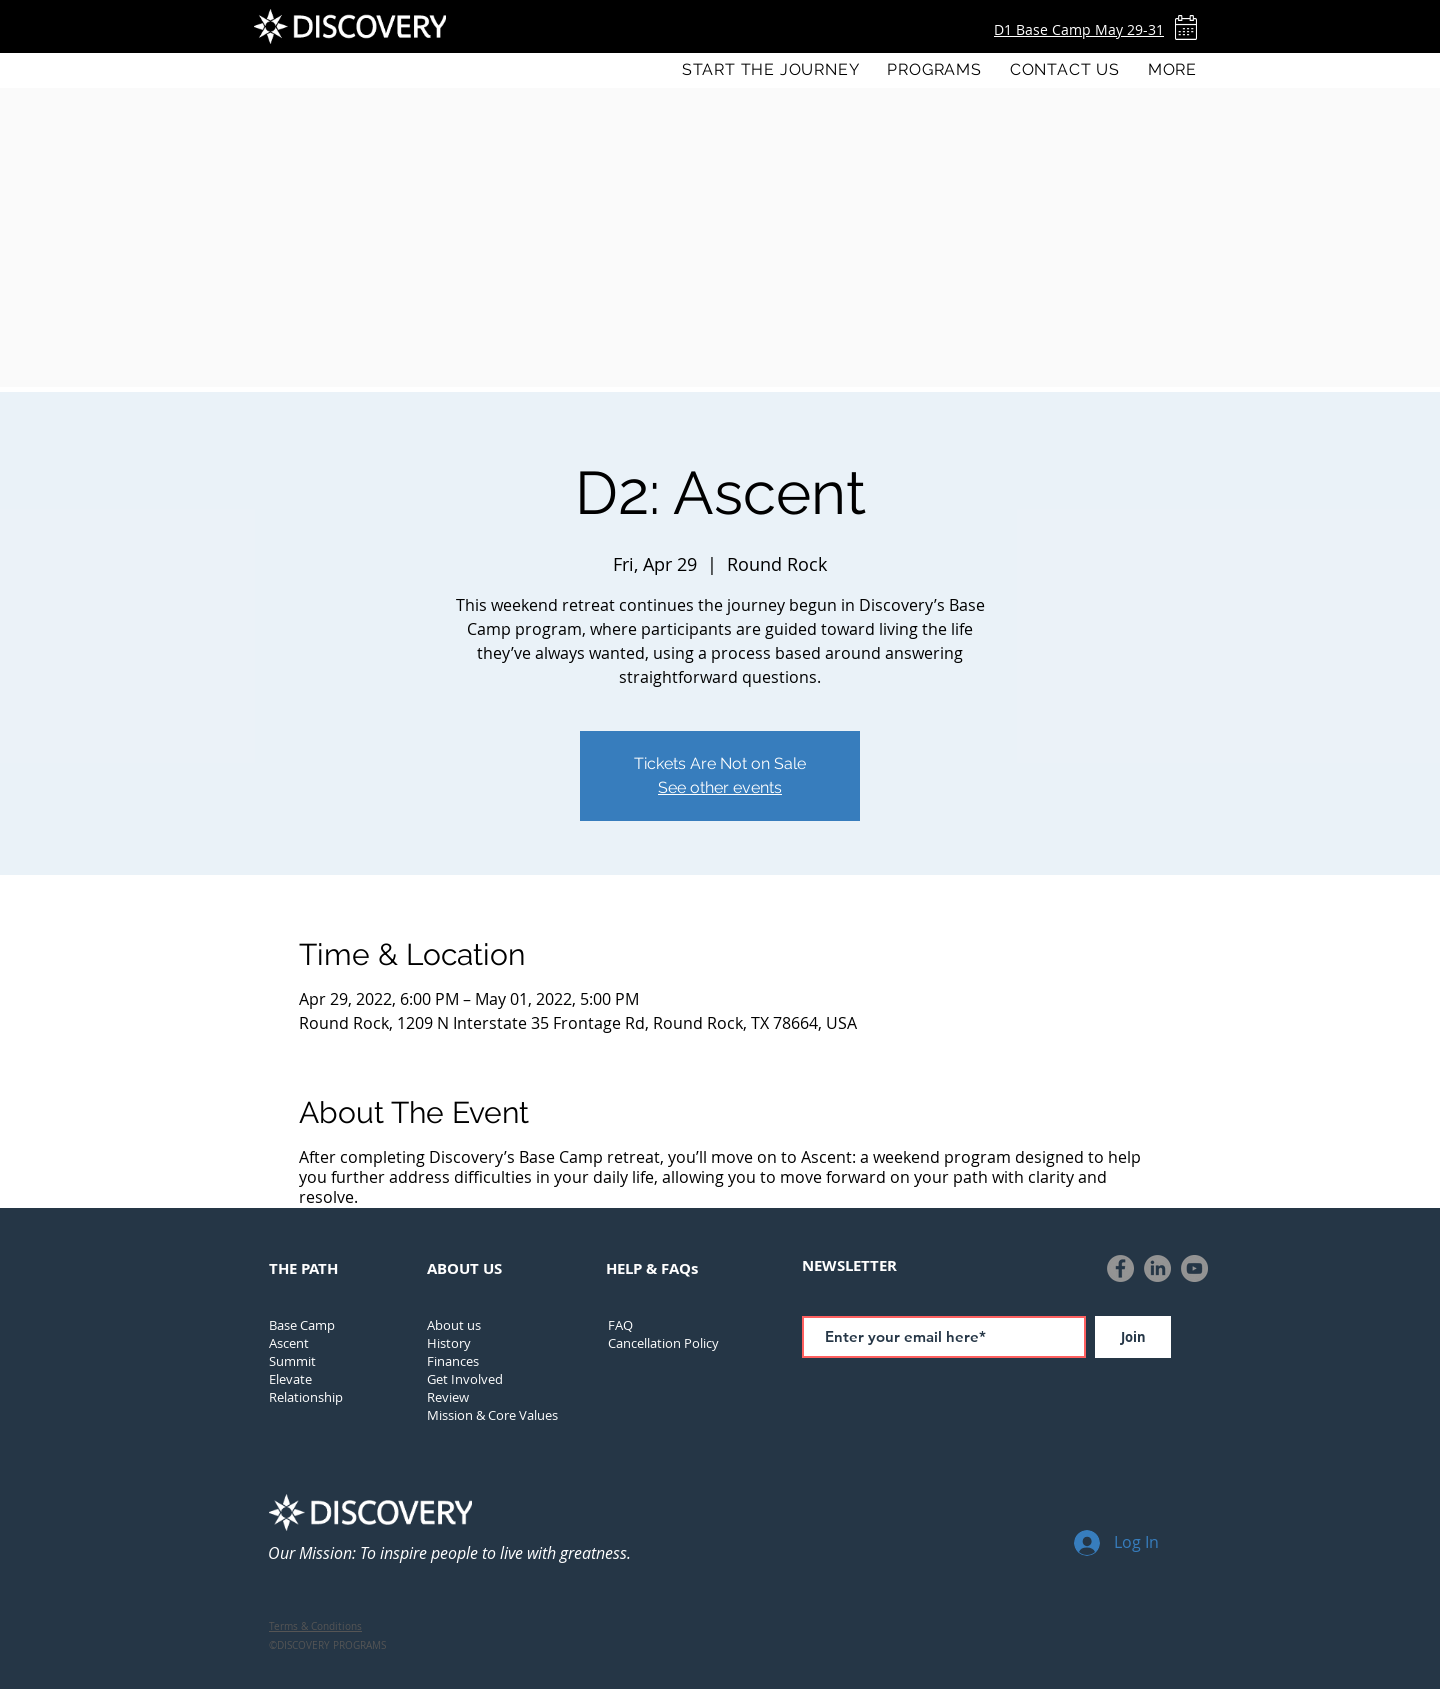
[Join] (1133, 1337)
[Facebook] (1120, 1268)
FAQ (620, 1325)
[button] (934, 69)
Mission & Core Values (492, 1415)
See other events (720, 787)
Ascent (289, 1343)
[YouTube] (1194, 1268)
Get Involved (465, 1379)
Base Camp (302, 1325)
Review (448, 1397)
